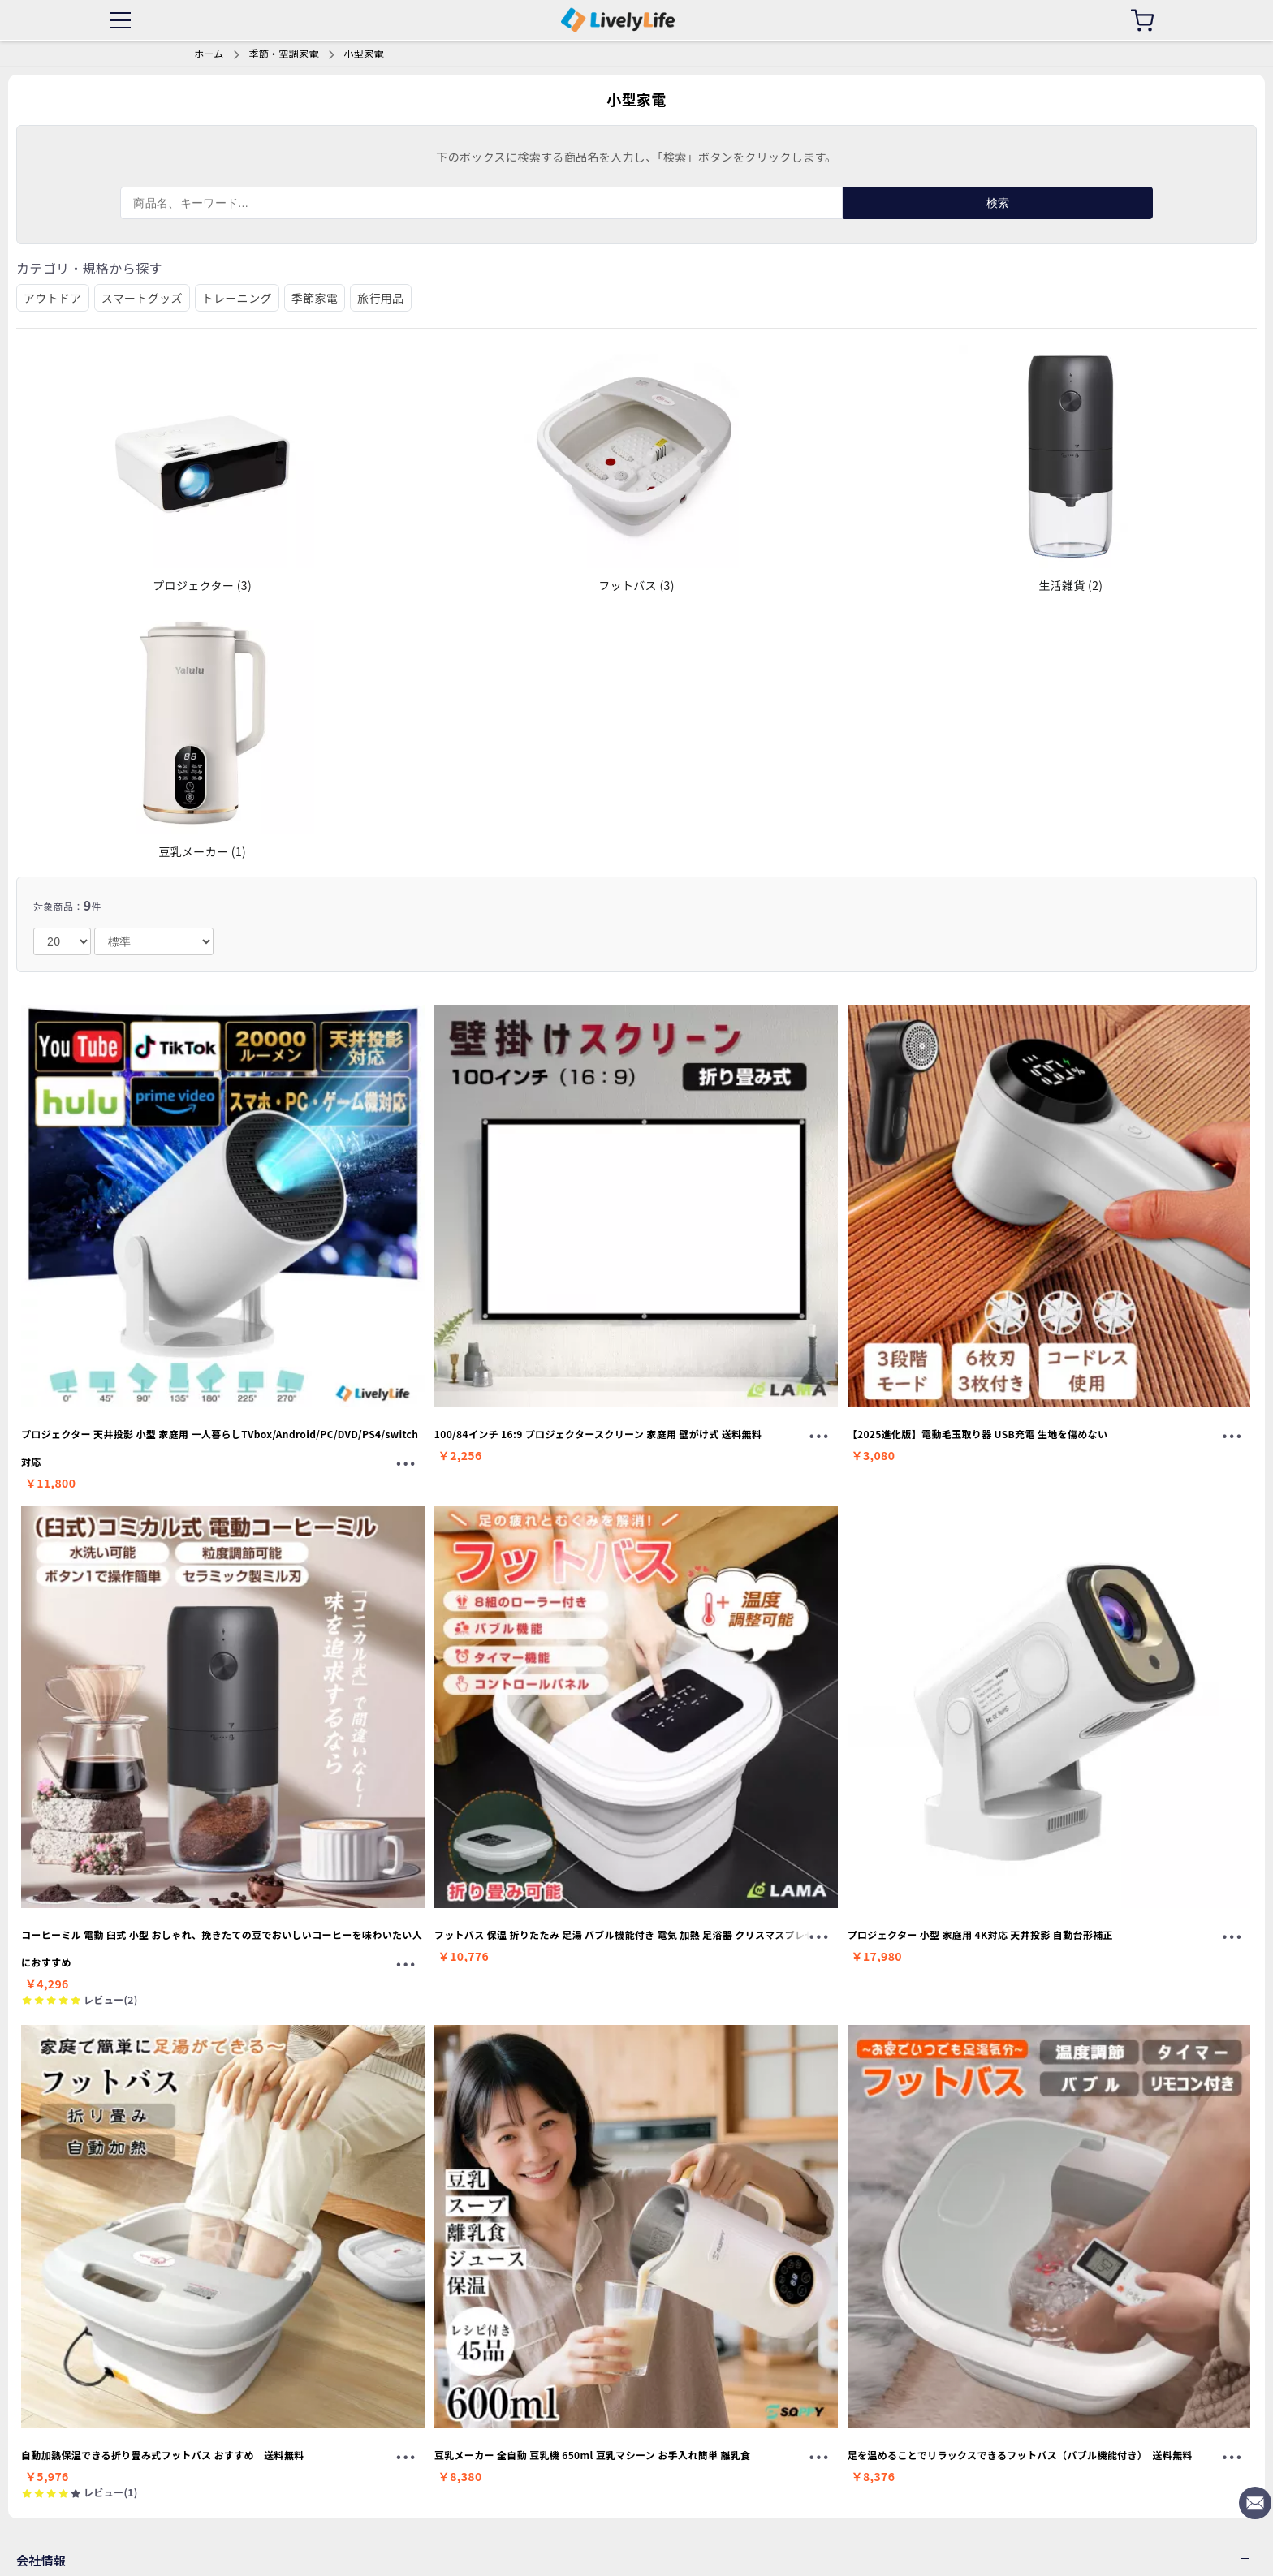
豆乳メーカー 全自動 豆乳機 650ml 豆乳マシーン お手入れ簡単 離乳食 (592, 2455)
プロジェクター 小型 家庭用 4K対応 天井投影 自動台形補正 (980, 1934)
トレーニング (237, 298)
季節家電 (314, 298)
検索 (998, 202)
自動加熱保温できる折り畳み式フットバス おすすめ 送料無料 (162, 2455)
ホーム (209, 53)
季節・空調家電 (283, 53)
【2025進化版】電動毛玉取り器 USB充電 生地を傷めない (978, 1434)
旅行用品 (380, 298)
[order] (154, 941)
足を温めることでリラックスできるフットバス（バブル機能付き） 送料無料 (1020, 2455)
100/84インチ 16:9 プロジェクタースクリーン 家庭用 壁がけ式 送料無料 (598, 1434)
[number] (62, 941)
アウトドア (53, 298)
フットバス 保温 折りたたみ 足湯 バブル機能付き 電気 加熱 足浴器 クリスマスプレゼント (634, 1934)
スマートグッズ (142, 298)
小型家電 (363, 53)
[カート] (1142, 20)
